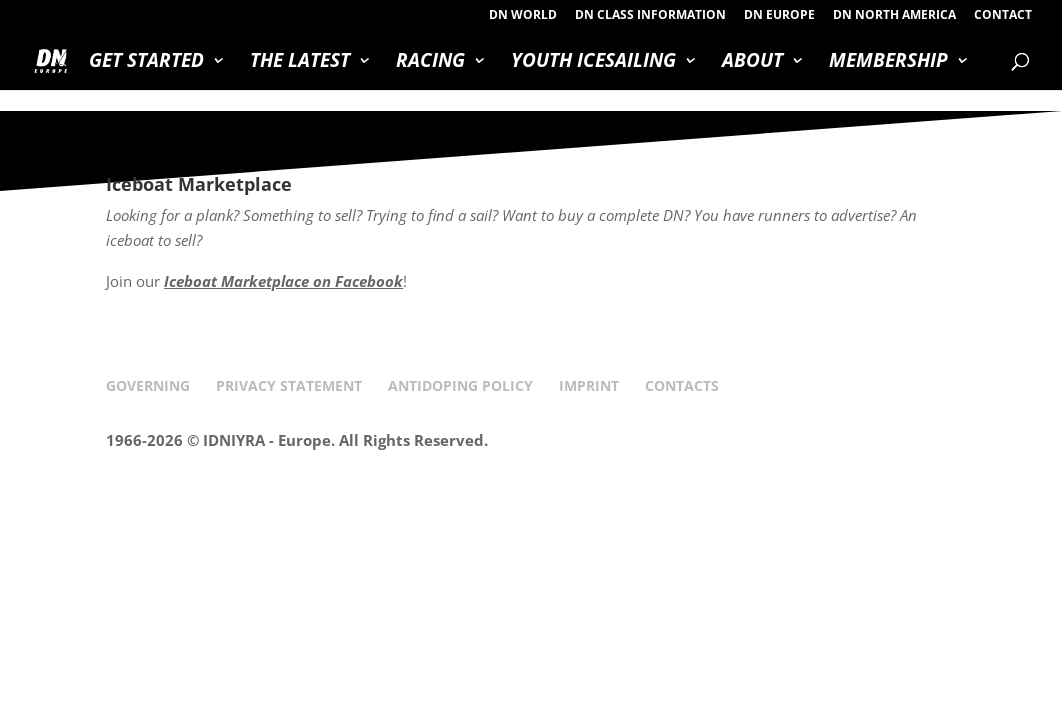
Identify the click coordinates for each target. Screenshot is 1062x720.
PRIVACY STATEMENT (289, 385)
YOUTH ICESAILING (593, 63)
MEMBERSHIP (888, 63)
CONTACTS (682, 385)
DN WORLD (523, 16)
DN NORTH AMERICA (894, 16)
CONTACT (1003, 16)
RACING (430, 63)
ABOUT (752, 63)
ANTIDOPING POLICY (460, 385)
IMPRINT (589, 385)
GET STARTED (146, 63)
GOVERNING (148, 385)
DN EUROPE (779, 16)
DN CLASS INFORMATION (650, 16)
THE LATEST (300, 63)
